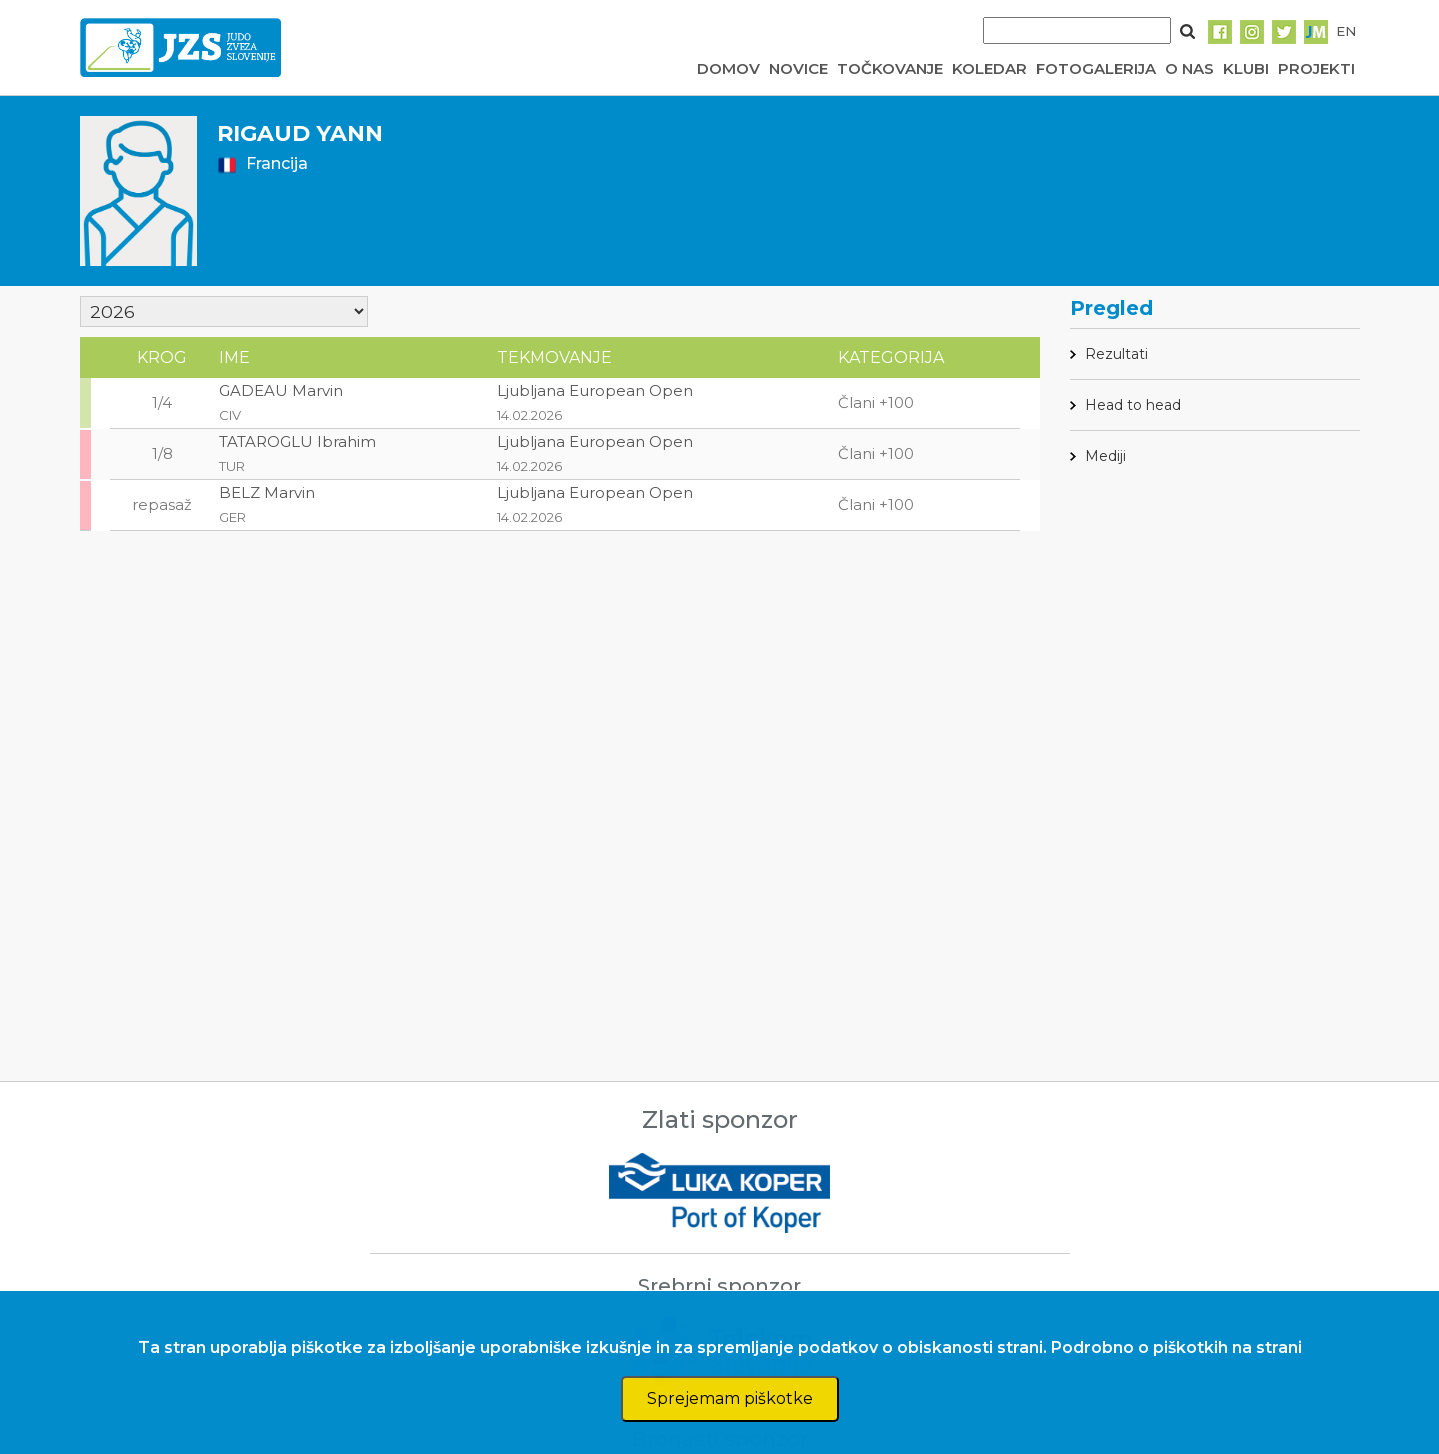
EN (1346, 31)
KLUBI (1246, 68)
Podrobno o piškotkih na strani (1176, 1347)
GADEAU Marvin (281, 390)
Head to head (1133, 405)
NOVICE (798, 68)
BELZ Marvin (267, 492)
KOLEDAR (989, 68)
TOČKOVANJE (890, 68)
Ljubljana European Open (595, 390)
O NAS (1189, 68)
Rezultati (1116, 354)
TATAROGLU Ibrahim (297, 441)
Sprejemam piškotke (730, 1398)
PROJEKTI (1316, 68)
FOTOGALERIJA (1096, 68)
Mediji (1105, 456)
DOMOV (728, 68)
